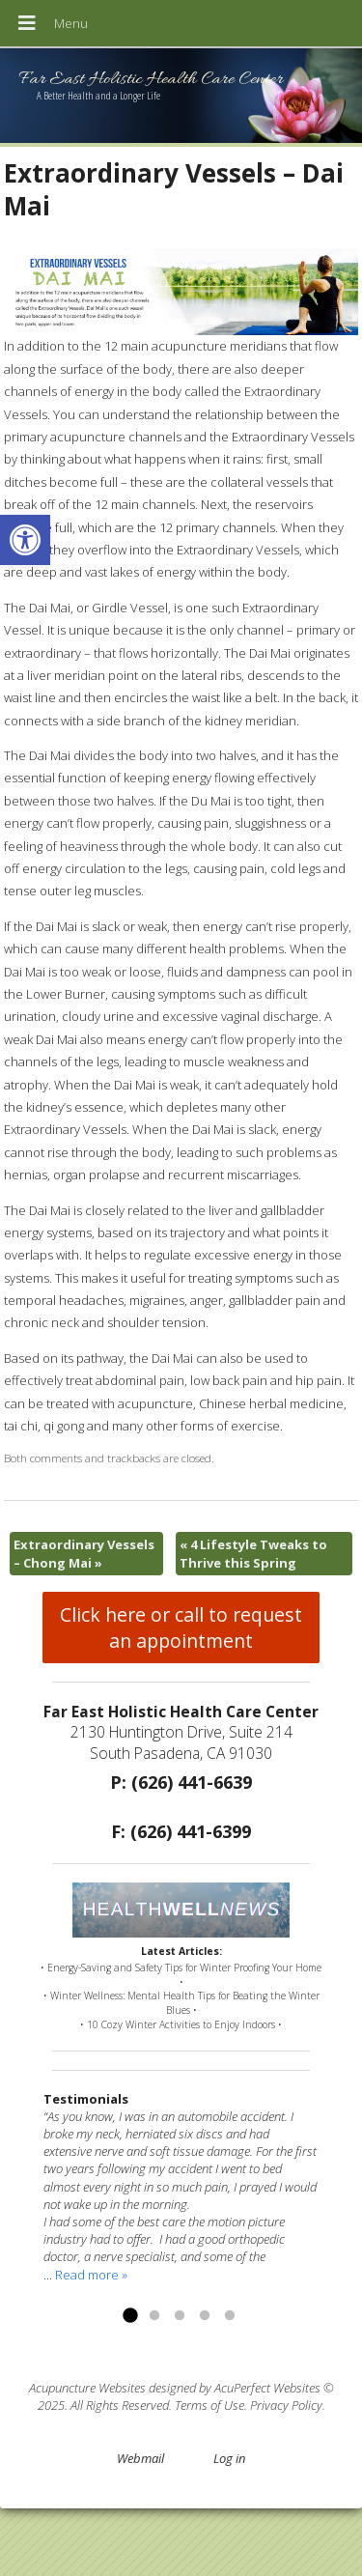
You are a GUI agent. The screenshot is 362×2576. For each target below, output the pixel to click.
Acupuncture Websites (87, 2387)
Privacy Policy (286, 2405)
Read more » (91, 2274)
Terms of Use (209, 2405)
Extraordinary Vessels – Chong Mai (84, 1553)
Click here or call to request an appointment (181, 1627)
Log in (229, 2458)
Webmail (140, 2458)
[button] (25, 540)
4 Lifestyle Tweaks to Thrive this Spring (253, 1553)
